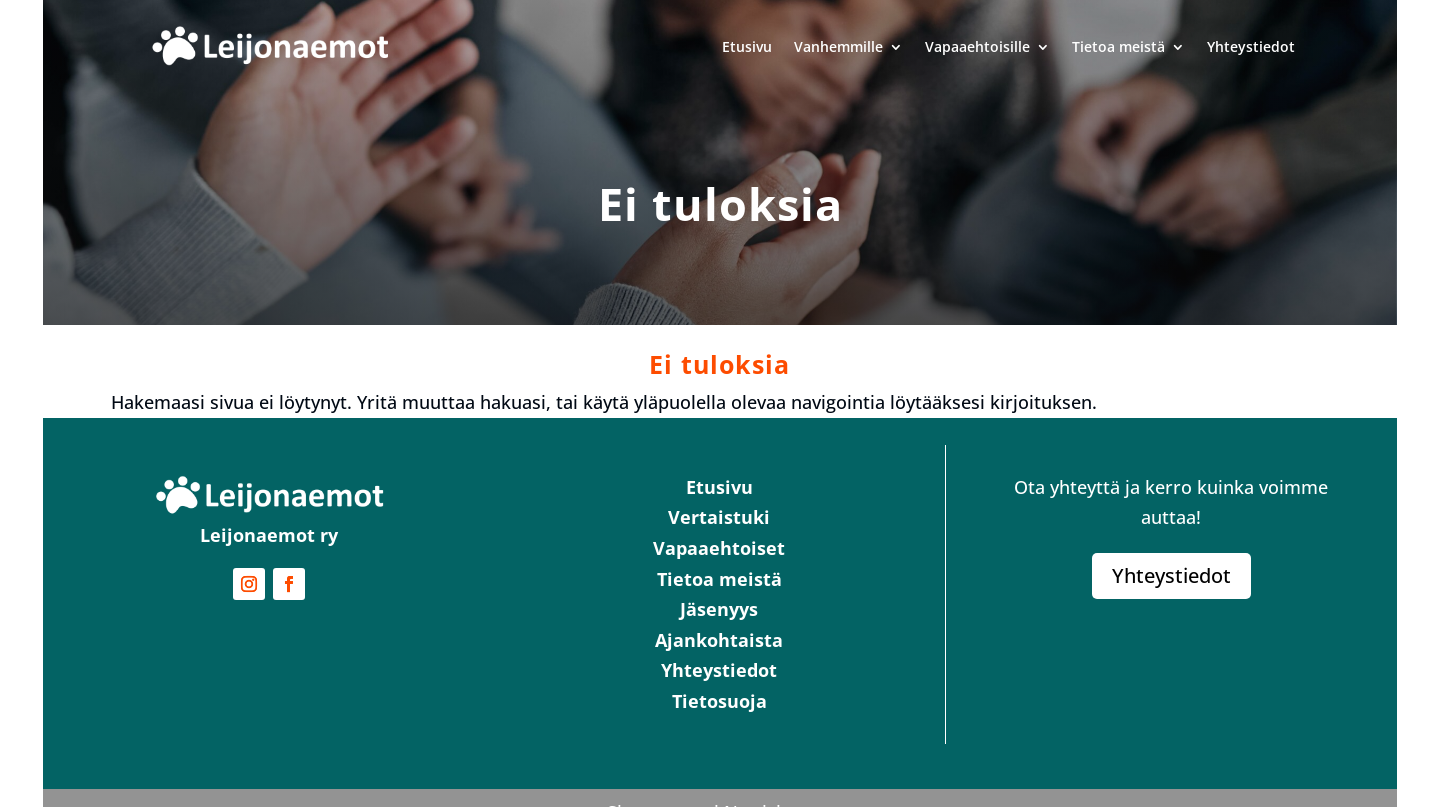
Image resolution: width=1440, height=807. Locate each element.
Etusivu (747, 46)
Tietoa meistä (1118, 46)
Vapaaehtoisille (977, 46)
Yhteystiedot (1251, 46)
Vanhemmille (838, 46)
